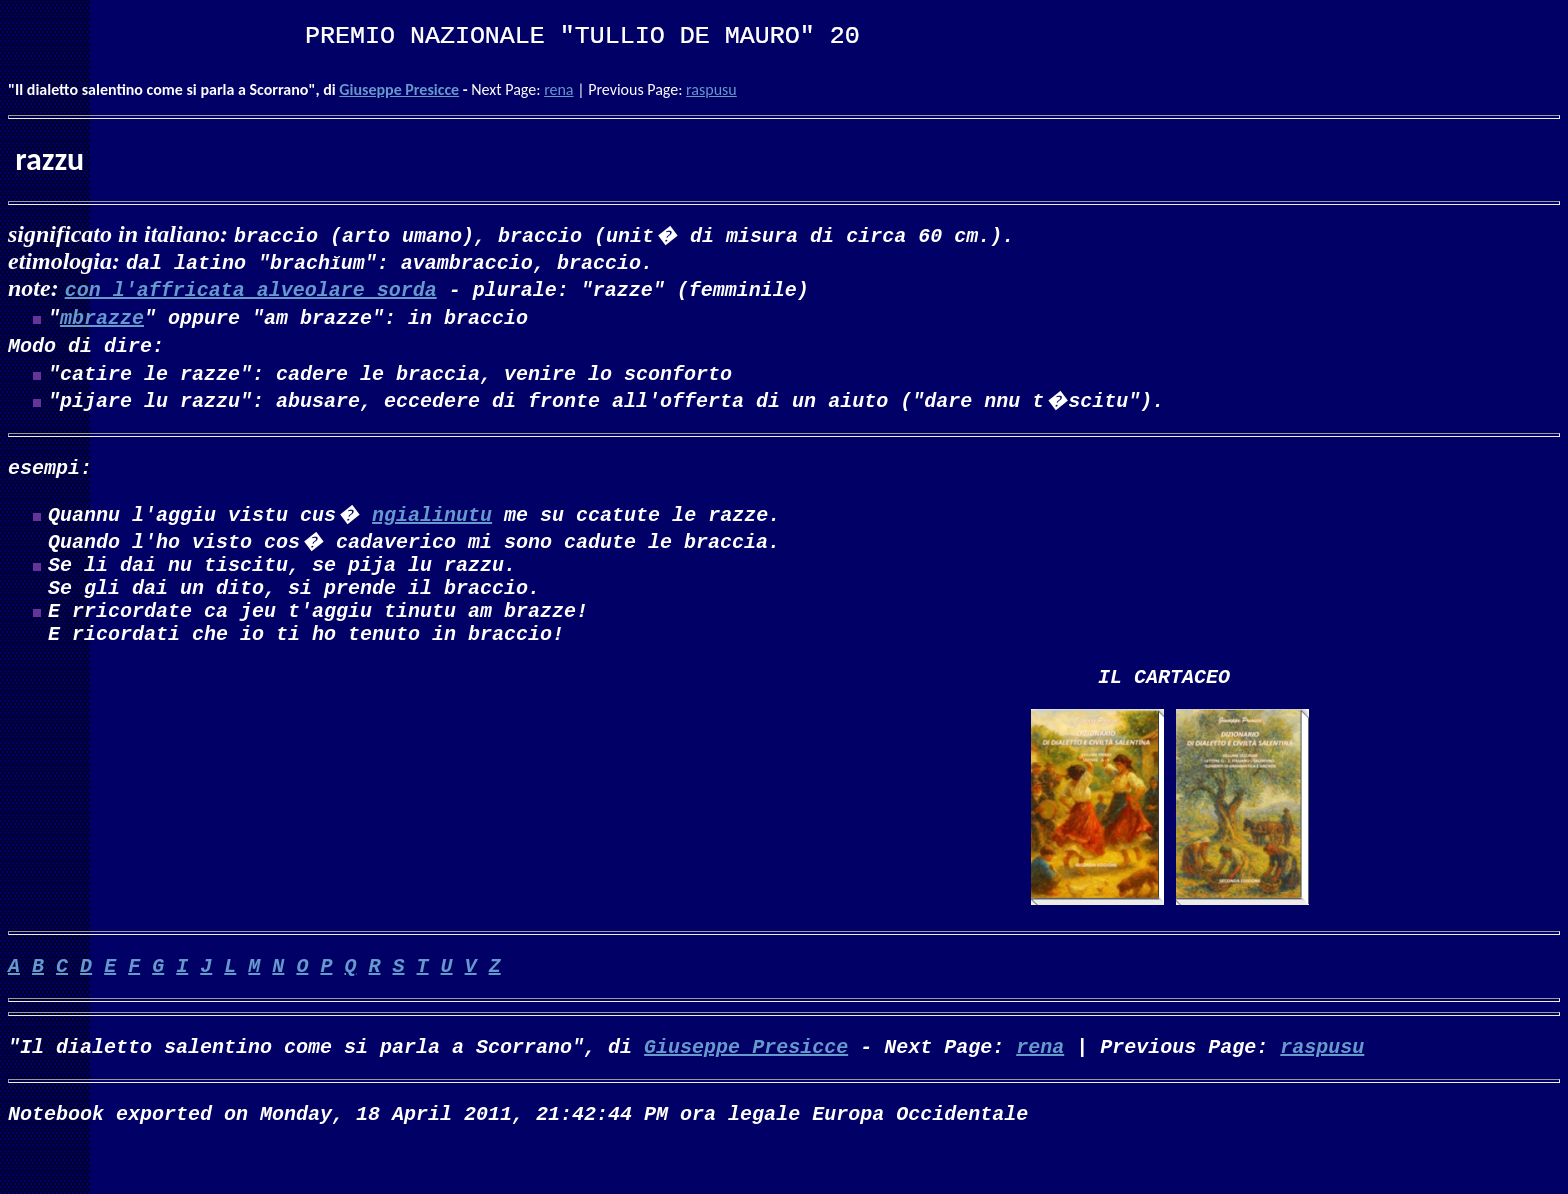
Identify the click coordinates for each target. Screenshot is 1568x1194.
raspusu (711, 89)
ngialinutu (432, 529)
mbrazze (102, 320)
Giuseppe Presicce (399, 89)
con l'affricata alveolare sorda (251, 288)
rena (558, 89)
